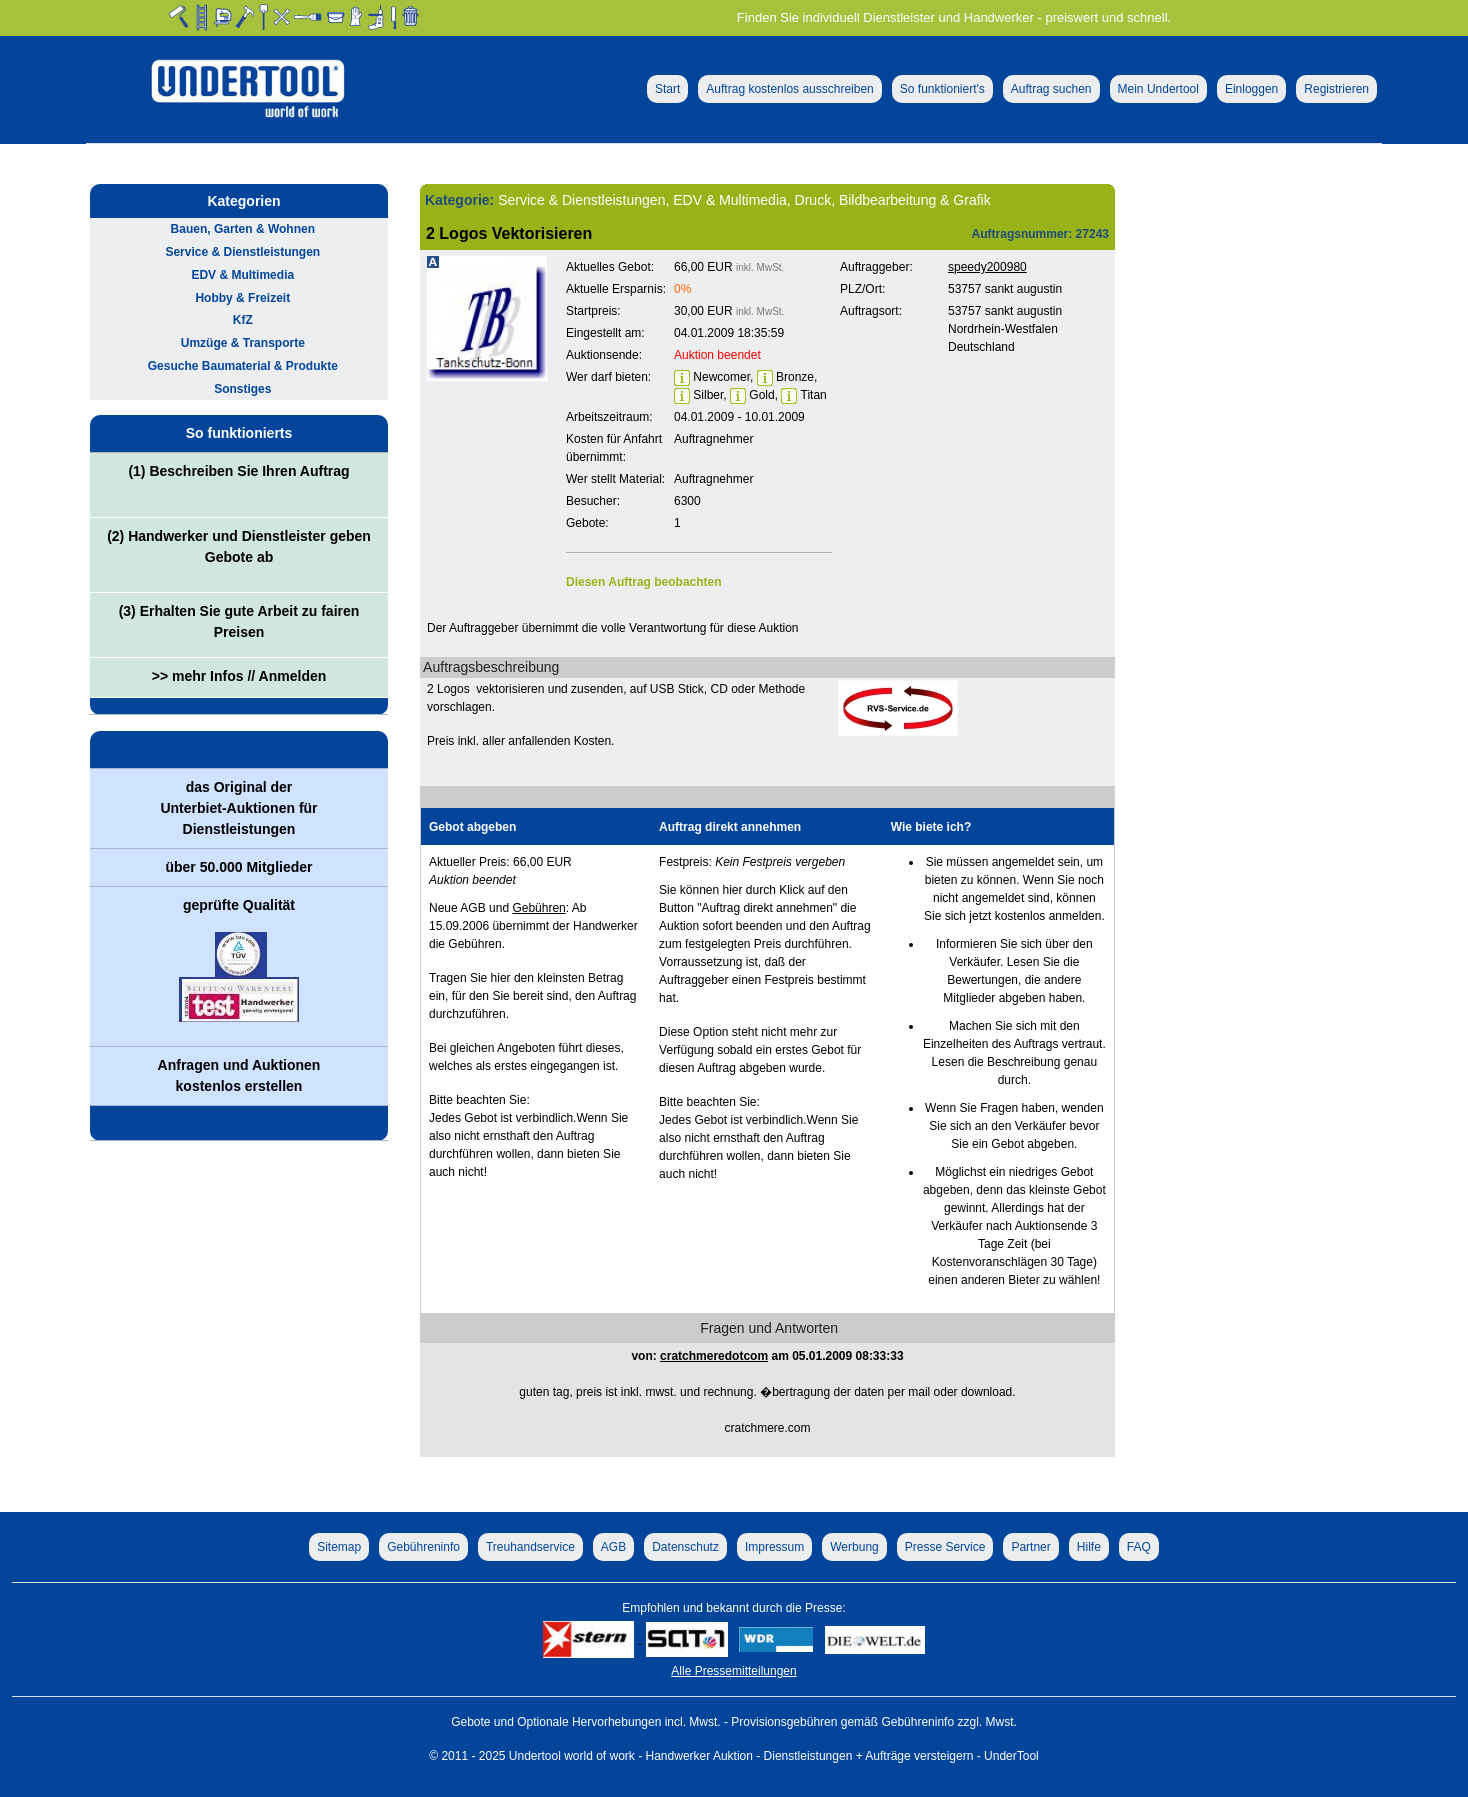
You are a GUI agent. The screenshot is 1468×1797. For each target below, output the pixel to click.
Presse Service (945, 1547)
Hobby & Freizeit (242, 298)
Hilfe (1089, 1547)
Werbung (854, 1547)
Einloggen (1251, 89)
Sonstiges (242, 389)
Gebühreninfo (423, 1547)
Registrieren (1336, 89)
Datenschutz (685, 1547)
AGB (613, 1547)
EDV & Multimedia (242, 275)
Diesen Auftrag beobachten (644, 582)
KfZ (243, 320)
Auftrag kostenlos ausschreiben (789, 89)
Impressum (774, 1547)
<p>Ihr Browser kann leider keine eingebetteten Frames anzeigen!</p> (965, 445)
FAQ (1139, 1547)
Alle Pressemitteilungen (733, 1671)
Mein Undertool (1158, 89)
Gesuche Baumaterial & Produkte (243, 366)
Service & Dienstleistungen (242, 252)
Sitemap (339, 1547)
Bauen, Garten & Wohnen (243, 229)
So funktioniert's (942, 89)
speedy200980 (987, 267)
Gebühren (538, 908)
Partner (1030, 1547)
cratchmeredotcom (714, 1356)
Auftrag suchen (1051, 89)
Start (667, 89)
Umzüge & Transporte (243, 343)
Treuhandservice (530, 1547)
